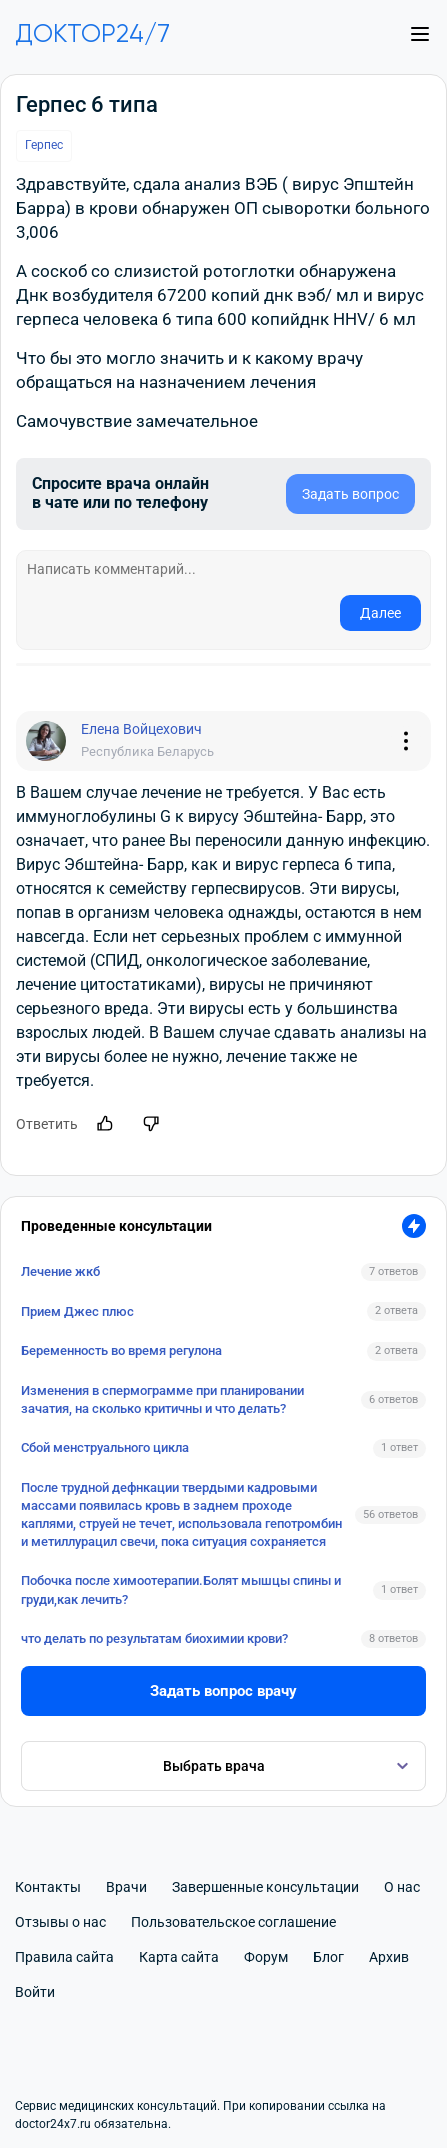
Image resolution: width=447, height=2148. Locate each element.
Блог (328, 1957)
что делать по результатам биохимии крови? (154, 1638)
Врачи (126, 1887)
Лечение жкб (60, 1271)
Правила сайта (64, 1957)
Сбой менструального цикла (105, 1447)
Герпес (44, 145)
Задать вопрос (350, 494)
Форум (266, 1957)
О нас (402, 1887)
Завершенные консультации (265, 1887)
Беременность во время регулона (121, 1350)
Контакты (48, 1887)
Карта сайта (179, 1957)
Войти (35, 1992)
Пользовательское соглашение (233, 1922)
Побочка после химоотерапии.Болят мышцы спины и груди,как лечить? (181, 1589)
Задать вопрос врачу (223, 1691)
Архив (389, 1957)
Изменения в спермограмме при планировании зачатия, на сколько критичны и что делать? (162, 1399)
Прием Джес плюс (77, 1311)
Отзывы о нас (60, 1922)
